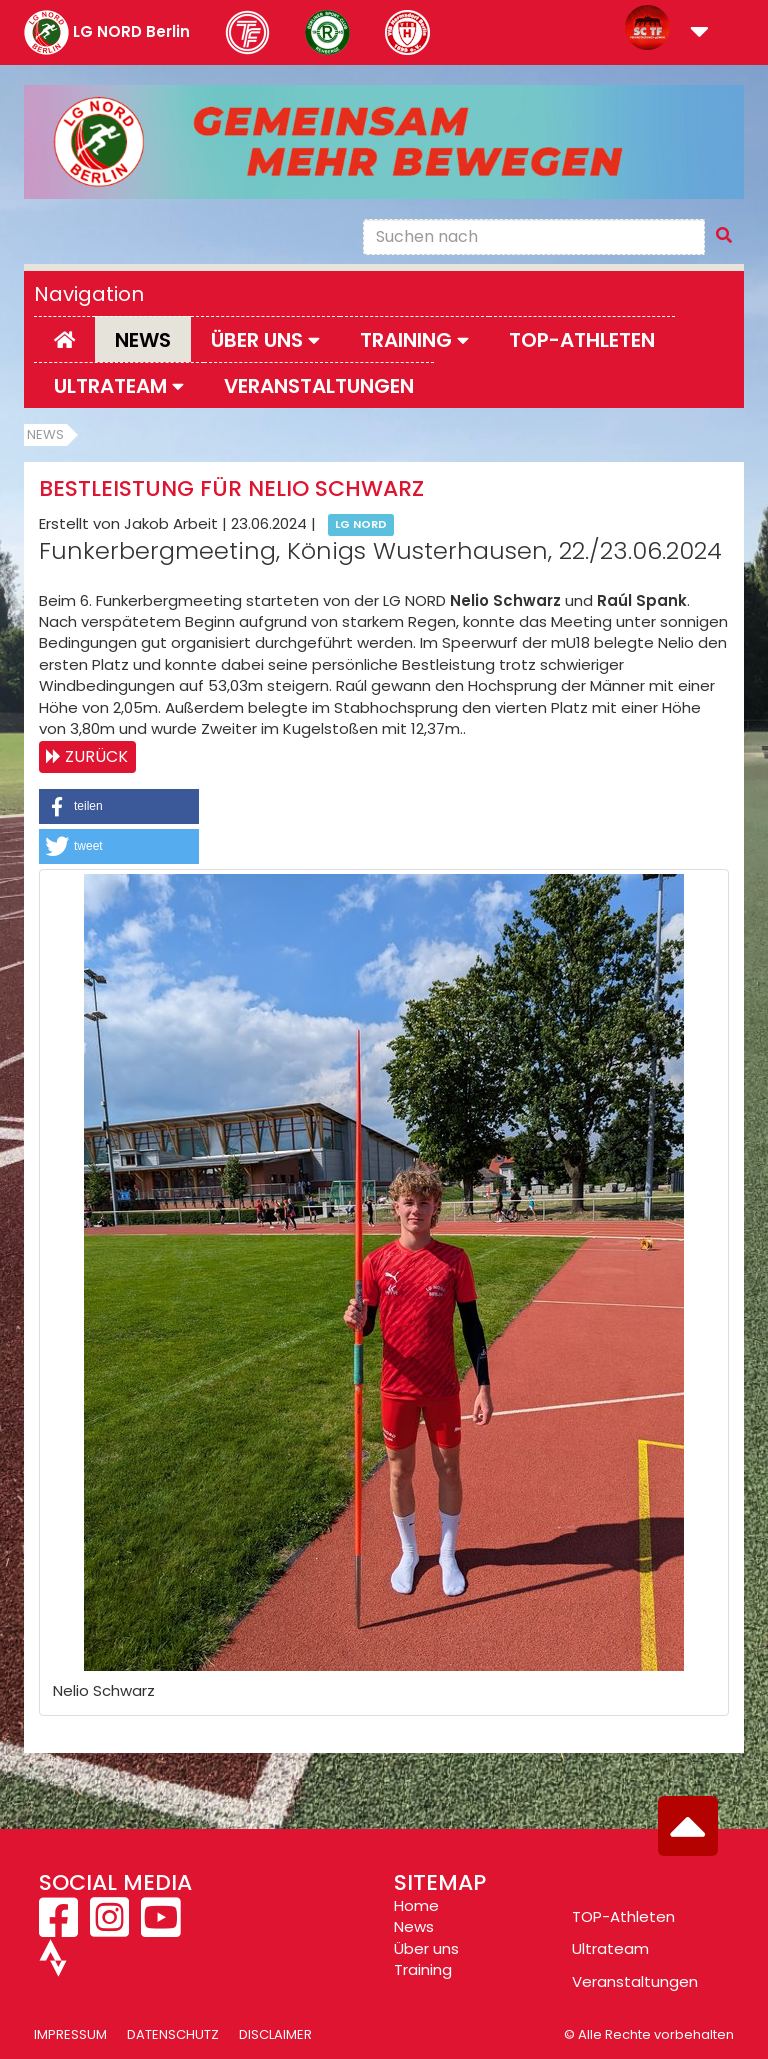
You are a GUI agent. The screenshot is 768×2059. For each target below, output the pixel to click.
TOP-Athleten (623, 1916)
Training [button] (414, 340)
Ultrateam (610, 1948)
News (143, 340)
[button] (699, 33)
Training (423, 1969)
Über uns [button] (265, 340)
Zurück (96, 756)
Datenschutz (173, 2034)
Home (416, 1905)
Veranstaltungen (319, 386)
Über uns (426, 1948)
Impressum (70, 2034)
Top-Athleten (582, 340)
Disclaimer (275, 2034)
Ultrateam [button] (119, 386)
